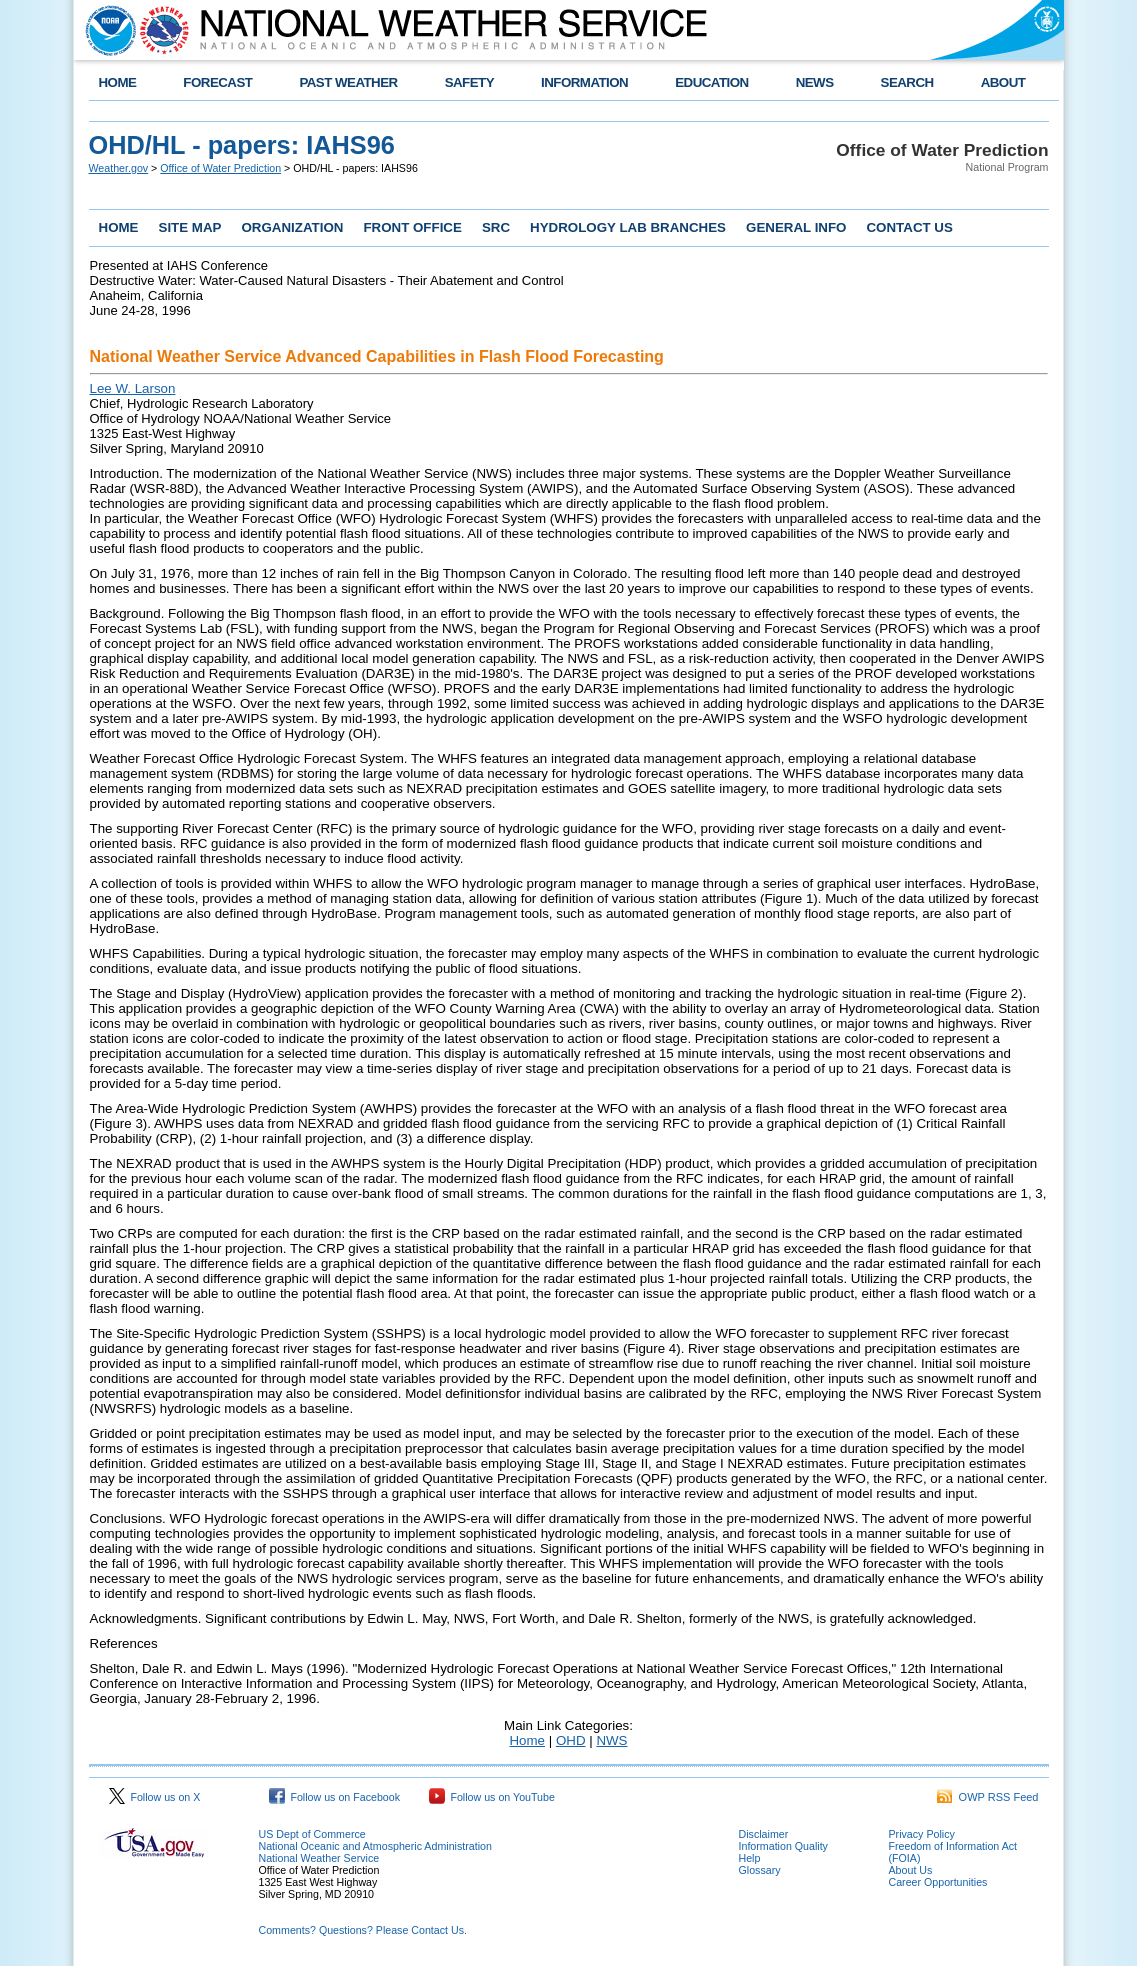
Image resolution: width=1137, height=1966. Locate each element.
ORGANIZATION (292, 227)
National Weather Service (319, 1858)
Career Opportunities (938, 1882)
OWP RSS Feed (988, 1797)
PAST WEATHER (348, 82)
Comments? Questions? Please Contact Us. (363, 1930)
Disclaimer (764, 1834)
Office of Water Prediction (220, 168)
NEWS (815, 82)
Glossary (760, 1870)
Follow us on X (155, 1797)
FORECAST (217, 82)
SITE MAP (190, 227)
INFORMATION (584, 82)
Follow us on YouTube (492, 1797)
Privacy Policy (922, 1834)
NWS (611, 1740)
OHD (571, 1740)
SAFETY (469, 82)
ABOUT (1003, 82)
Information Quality (783, 1846)
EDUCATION (711, 82)
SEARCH (907, 82)
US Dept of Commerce (312, 1834)
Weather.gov (119, 168)
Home (527, 1740)
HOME (118, 82)
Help (750, 1858)
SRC (496, 227)
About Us (911, 1870)
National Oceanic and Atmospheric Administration (375, 1846)
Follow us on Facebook (335, 1797)
